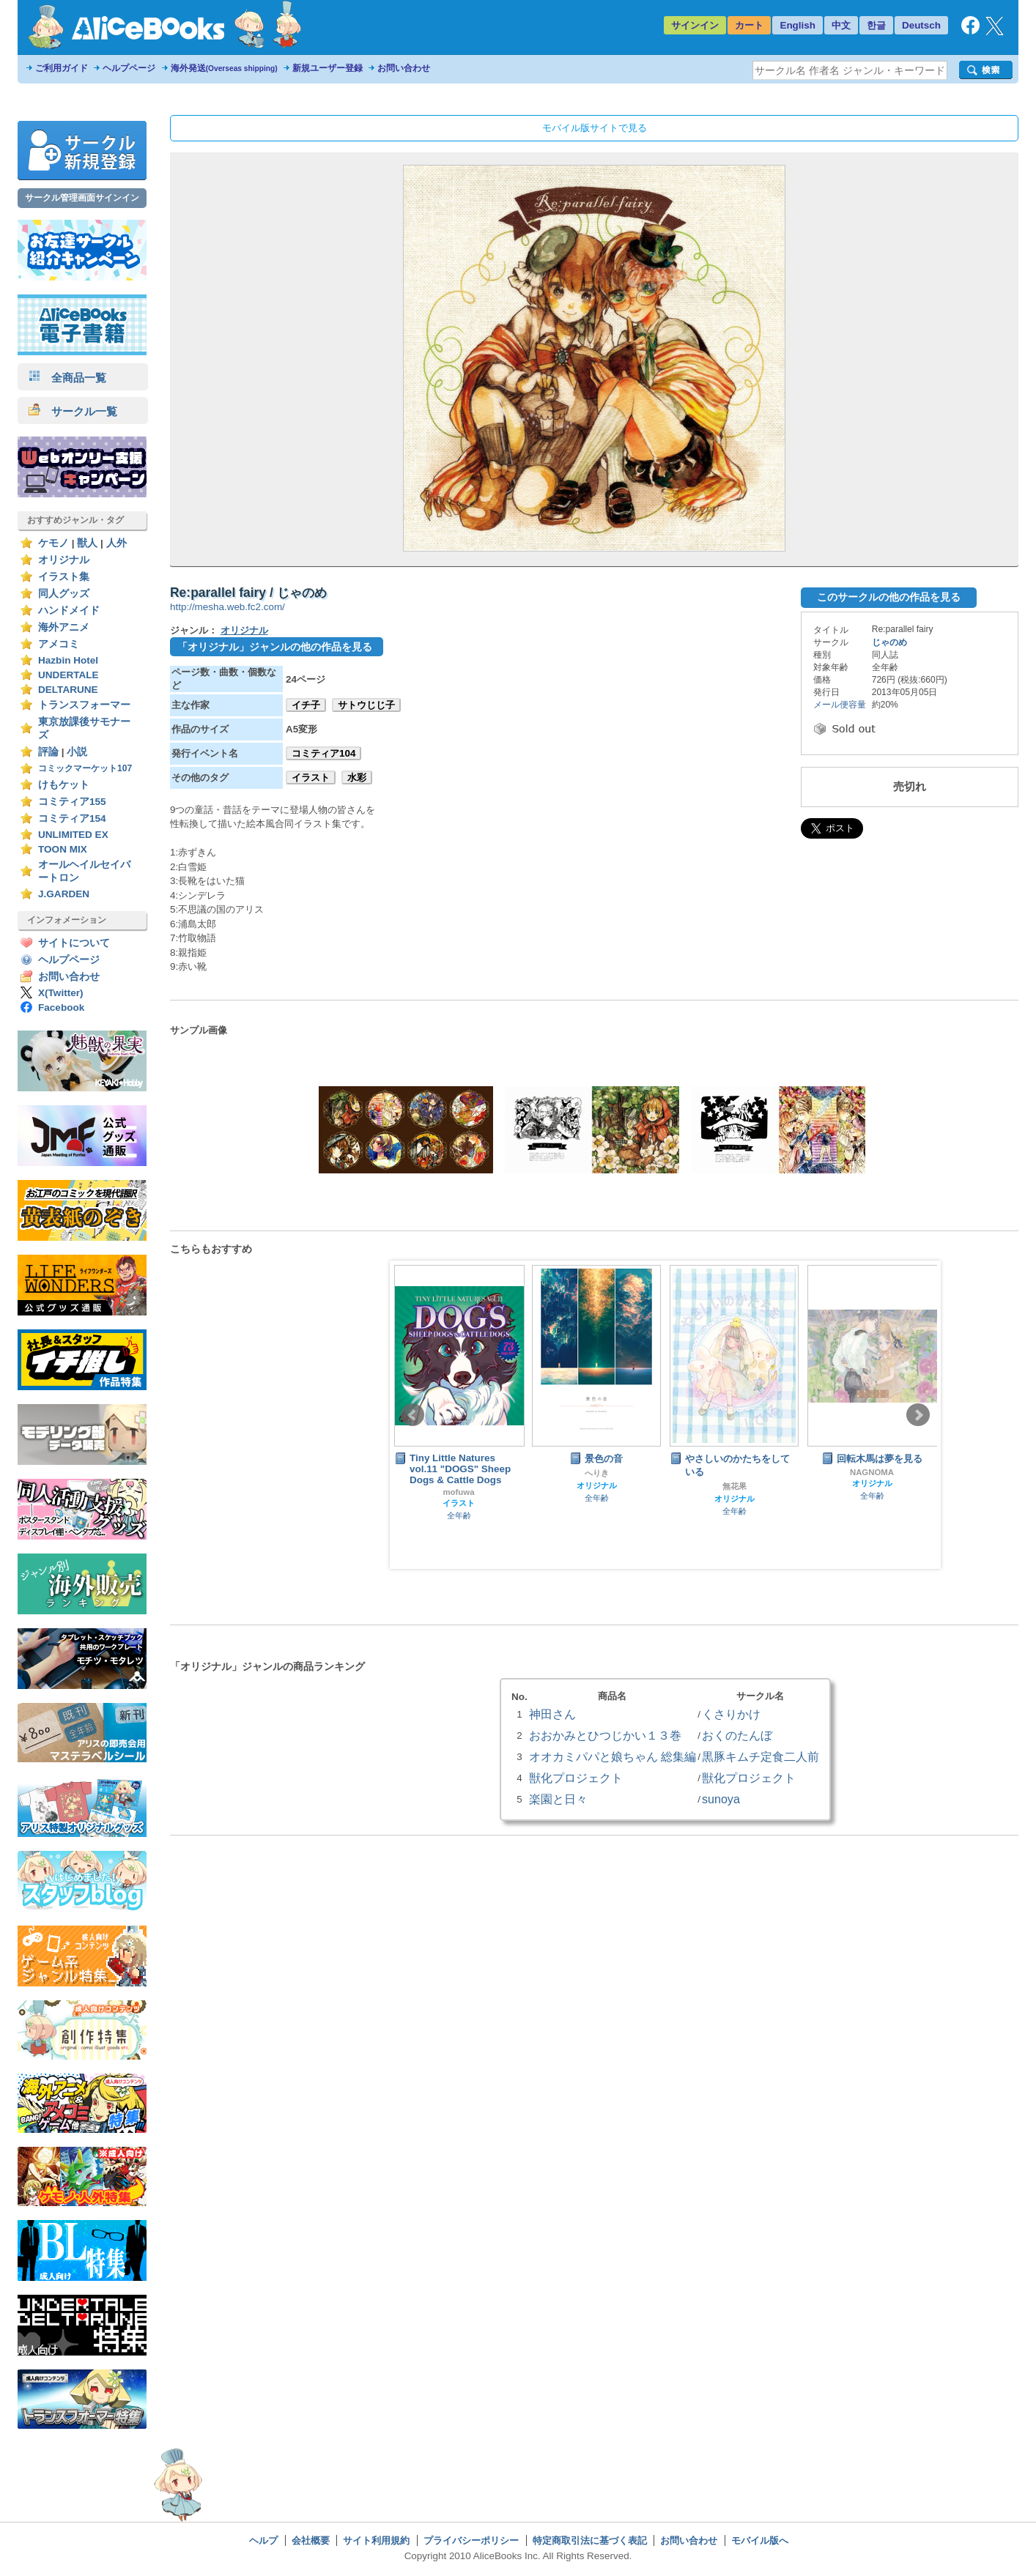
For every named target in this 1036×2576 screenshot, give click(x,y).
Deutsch (921, 25)
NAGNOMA (872, 1472)
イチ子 (306, 704)
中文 (841, 25)
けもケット (63, 784)
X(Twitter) (61, 992)
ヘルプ (263, 2540)
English (797, 25)
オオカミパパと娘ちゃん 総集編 (612, 1756)
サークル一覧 (73, 411)
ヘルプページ (129, 68)
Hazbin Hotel (68, 660)
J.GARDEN (63, 893)
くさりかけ (731, 1714)
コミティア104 (323, 753)
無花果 (734, 1486)
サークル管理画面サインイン (82, 198)
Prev (412, 1415)
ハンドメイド (69, 610)
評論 (48, 751)
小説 (77, 751)
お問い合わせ (403, 68)
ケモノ (53, 543)
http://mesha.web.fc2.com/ (227, 606)
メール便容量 (839, 704)
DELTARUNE (68, 689)
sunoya (721, 1798)
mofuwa (458, 1492)
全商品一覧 (67, 377)
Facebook (61, 1007)
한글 (876, 25)
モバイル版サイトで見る (594, 127)
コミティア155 (72, 801)
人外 (116, 543)
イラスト (311, 777)
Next (918, 1415)
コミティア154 (72, 818)
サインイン (695, 25)
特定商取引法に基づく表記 (590, 2540)
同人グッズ (63, 593)
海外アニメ (63, 627)
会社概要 (311, 2540)
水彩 (356, 777)
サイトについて (74, 943)
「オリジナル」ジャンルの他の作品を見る (274, 647)
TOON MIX (62, 849)
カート (749, 25)
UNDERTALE (68, 674)
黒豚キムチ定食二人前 (760, 1756)
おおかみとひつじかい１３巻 (605, 1735)
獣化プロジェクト (576, 1777)
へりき (597, 1473)
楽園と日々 (558, 1798)
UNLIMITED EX (73, 834)
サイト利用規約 (376, 2540)
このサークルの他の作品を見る (889, 597)
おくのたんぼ (737, 1735)
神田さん (552, 1714)
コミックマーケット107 (85, 768)
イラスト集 (63, 576)
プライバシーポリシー (471, 2540)
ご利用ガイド (61, 68)
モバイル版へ (759, 2540)
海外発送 (224, 68)
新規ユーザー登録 (327, 68)
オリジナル (63, 559)
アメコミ (58, 644)
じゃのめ (889, 642)
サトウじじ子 (366, 704)
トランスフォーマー (84, 704)
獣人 (87, 543)
